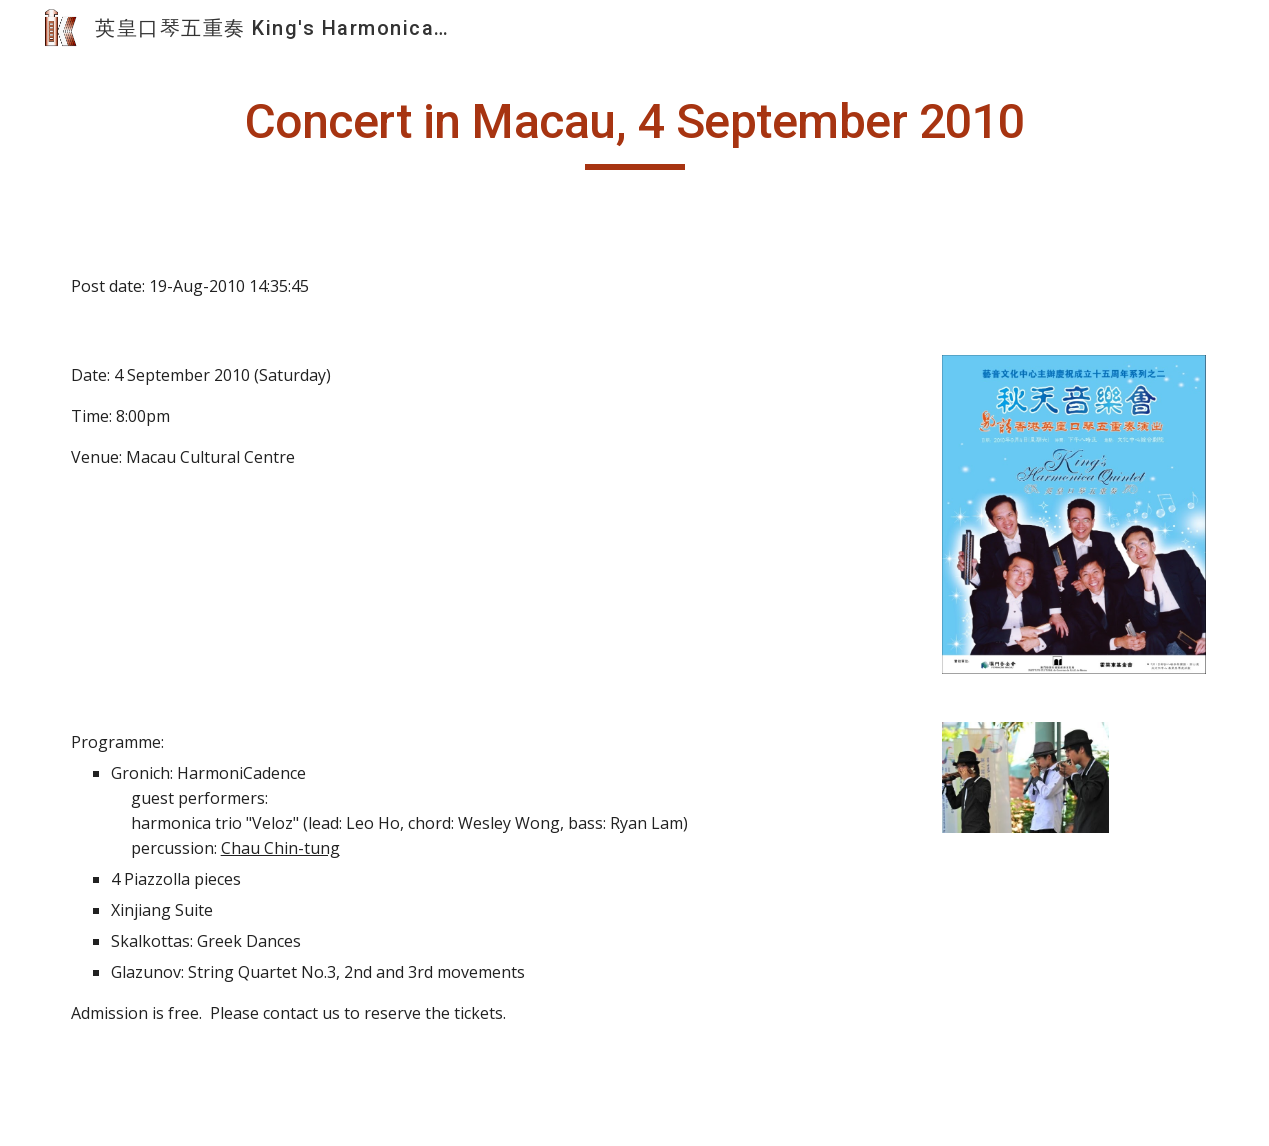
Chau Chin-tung (280, 848)
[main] (635, 131)
